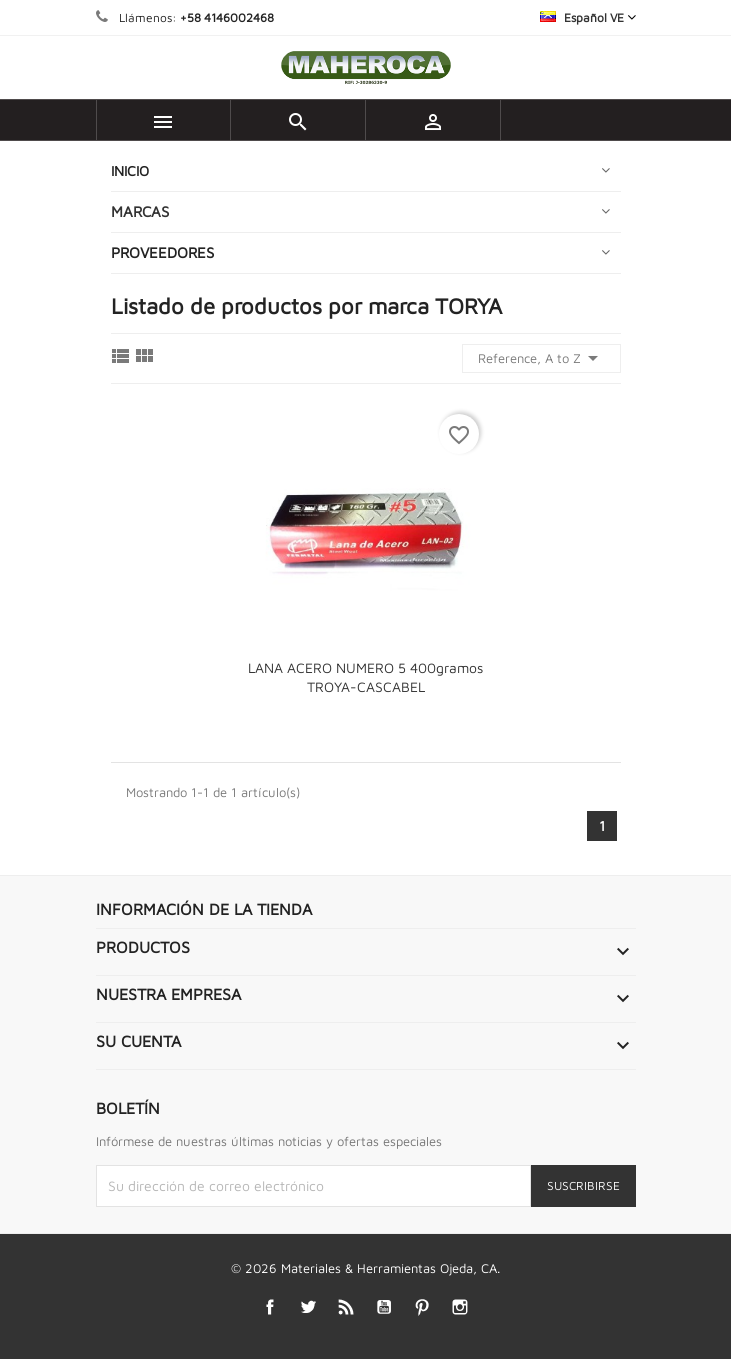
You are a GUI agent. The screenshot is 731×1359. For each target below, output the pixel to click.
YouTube (383, 1307)
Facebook (269, 1307)
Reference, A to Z (541, 358)
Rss (345, 1307)
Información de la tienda (204, 909)
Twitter (307, 1307)
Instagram (459, 1307)
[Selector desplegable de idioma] (588, 17)
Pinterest (421, 1307)
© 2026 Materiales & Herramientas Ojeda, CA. (365, 1268)
